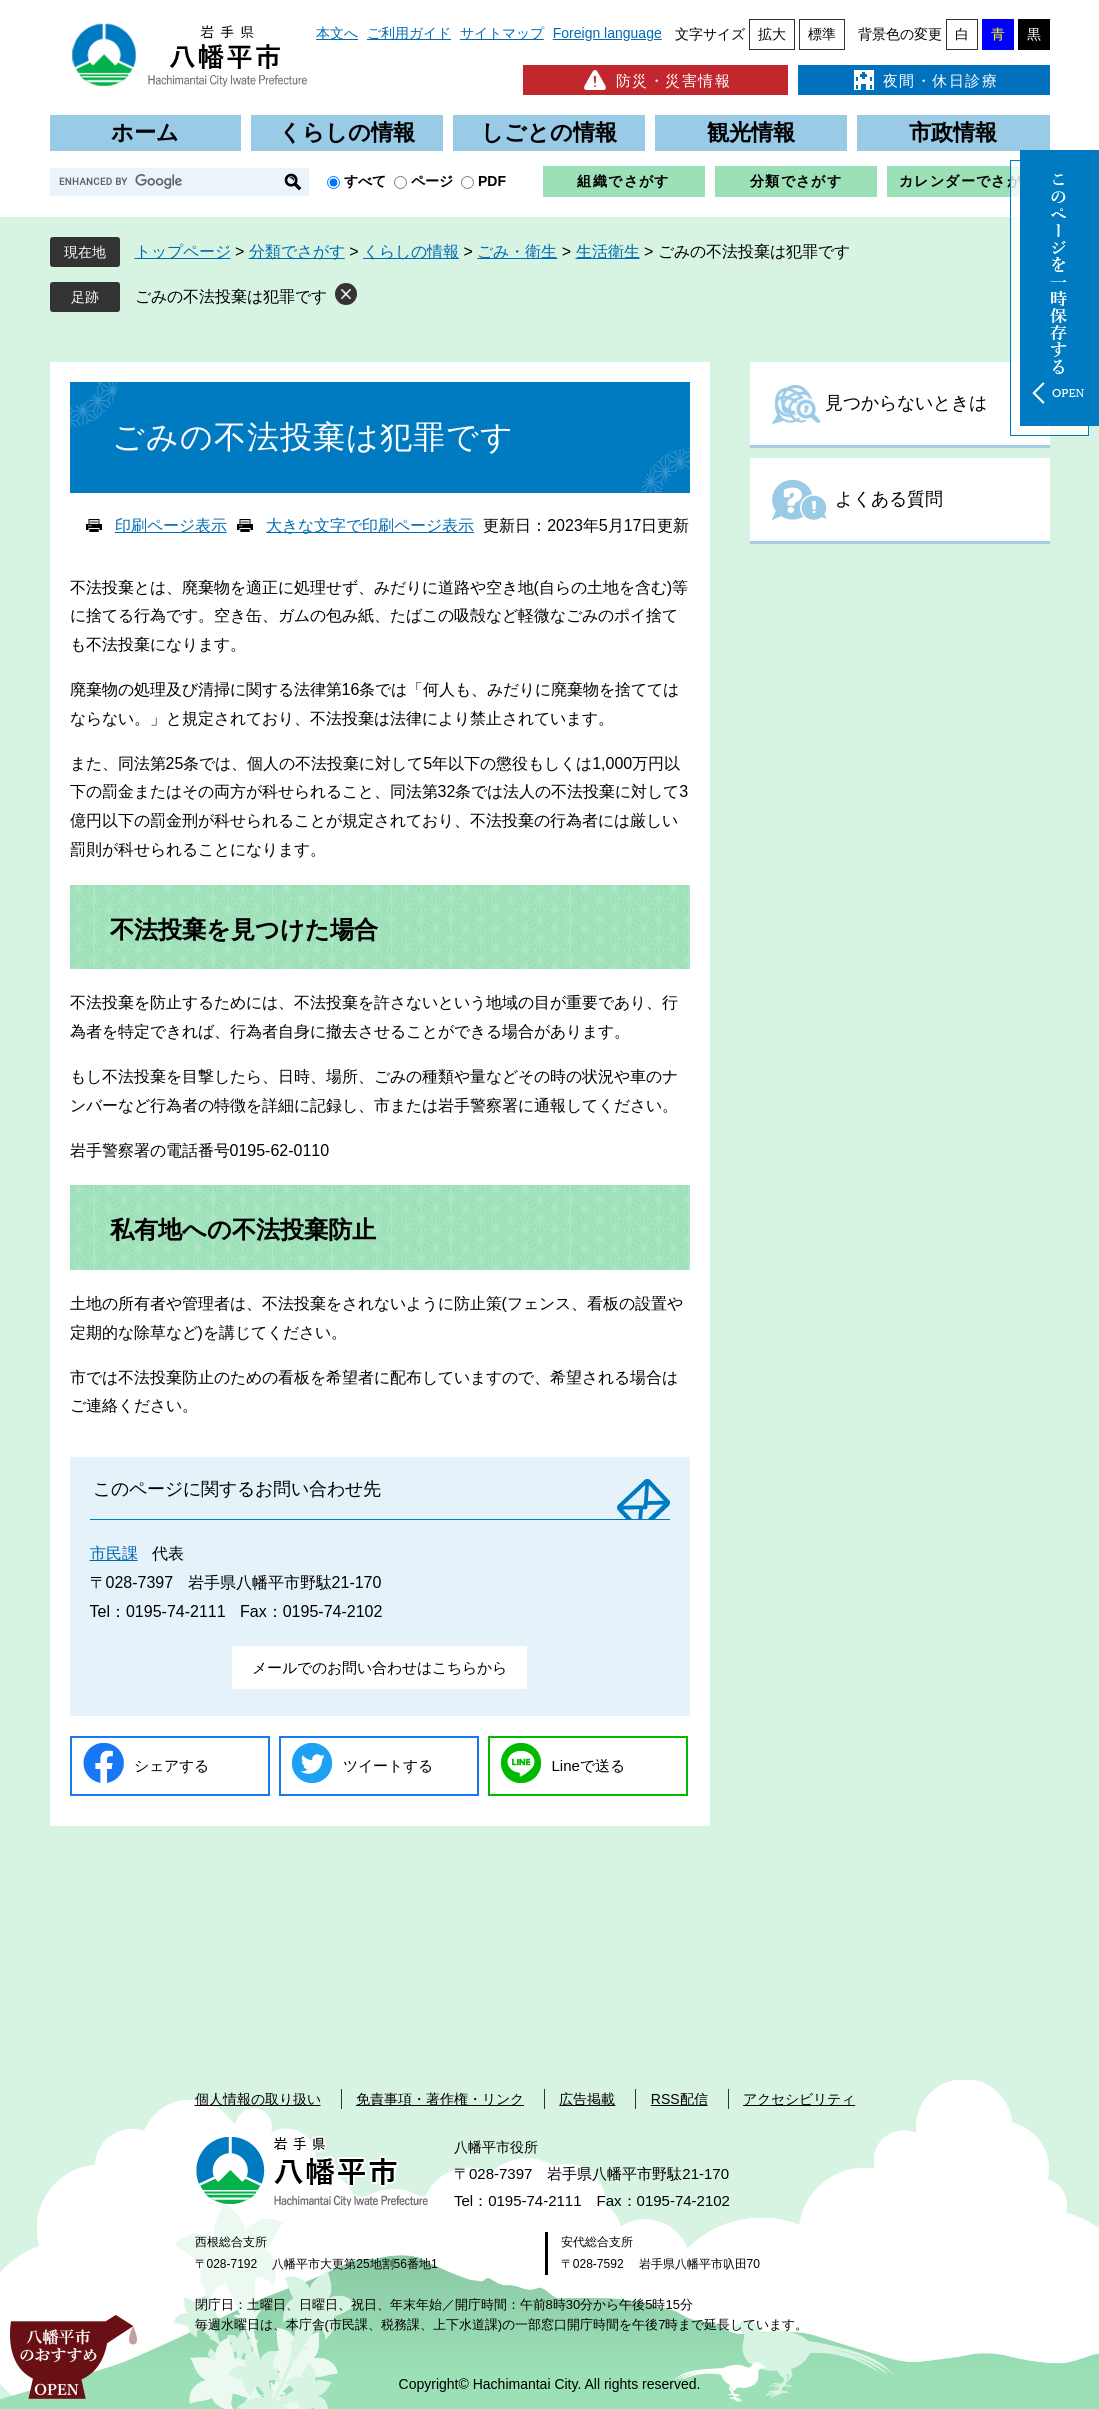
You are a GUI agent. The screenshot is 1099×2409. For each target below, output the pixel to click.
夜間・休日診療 (924, 80)
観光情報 (751, 132)
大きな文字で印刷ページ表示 (370, 525)
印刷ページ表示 (171, 525)
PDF (492, 181)
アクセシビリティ (799, 2099)
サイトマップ (502, 33)
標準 (822, 34)
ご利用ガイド (409, 33)
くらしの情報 (347, 132)
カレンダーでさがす (968, 181)
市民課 (114, 1553)
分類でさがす (796, 181)
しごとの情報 (549, 132)
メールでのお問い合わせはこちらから (379, 1667)
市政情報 (953, 132)
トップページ (183, 251)
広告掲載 (587, 2099)
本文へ (337, 33)
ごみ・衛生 (517, 251)
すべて (365, 181)
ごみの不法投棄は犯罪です (231, 296)
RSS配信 (679, 2099)
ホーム (145, 132)
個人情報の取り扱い (258, 2099)
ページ (432, 181)
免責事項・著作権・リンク (440, 2099)
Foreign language (607, 33)
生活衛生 (608, 251)
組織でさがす (623, 181)
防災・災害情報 (655, 80)
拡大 (772, 34)
